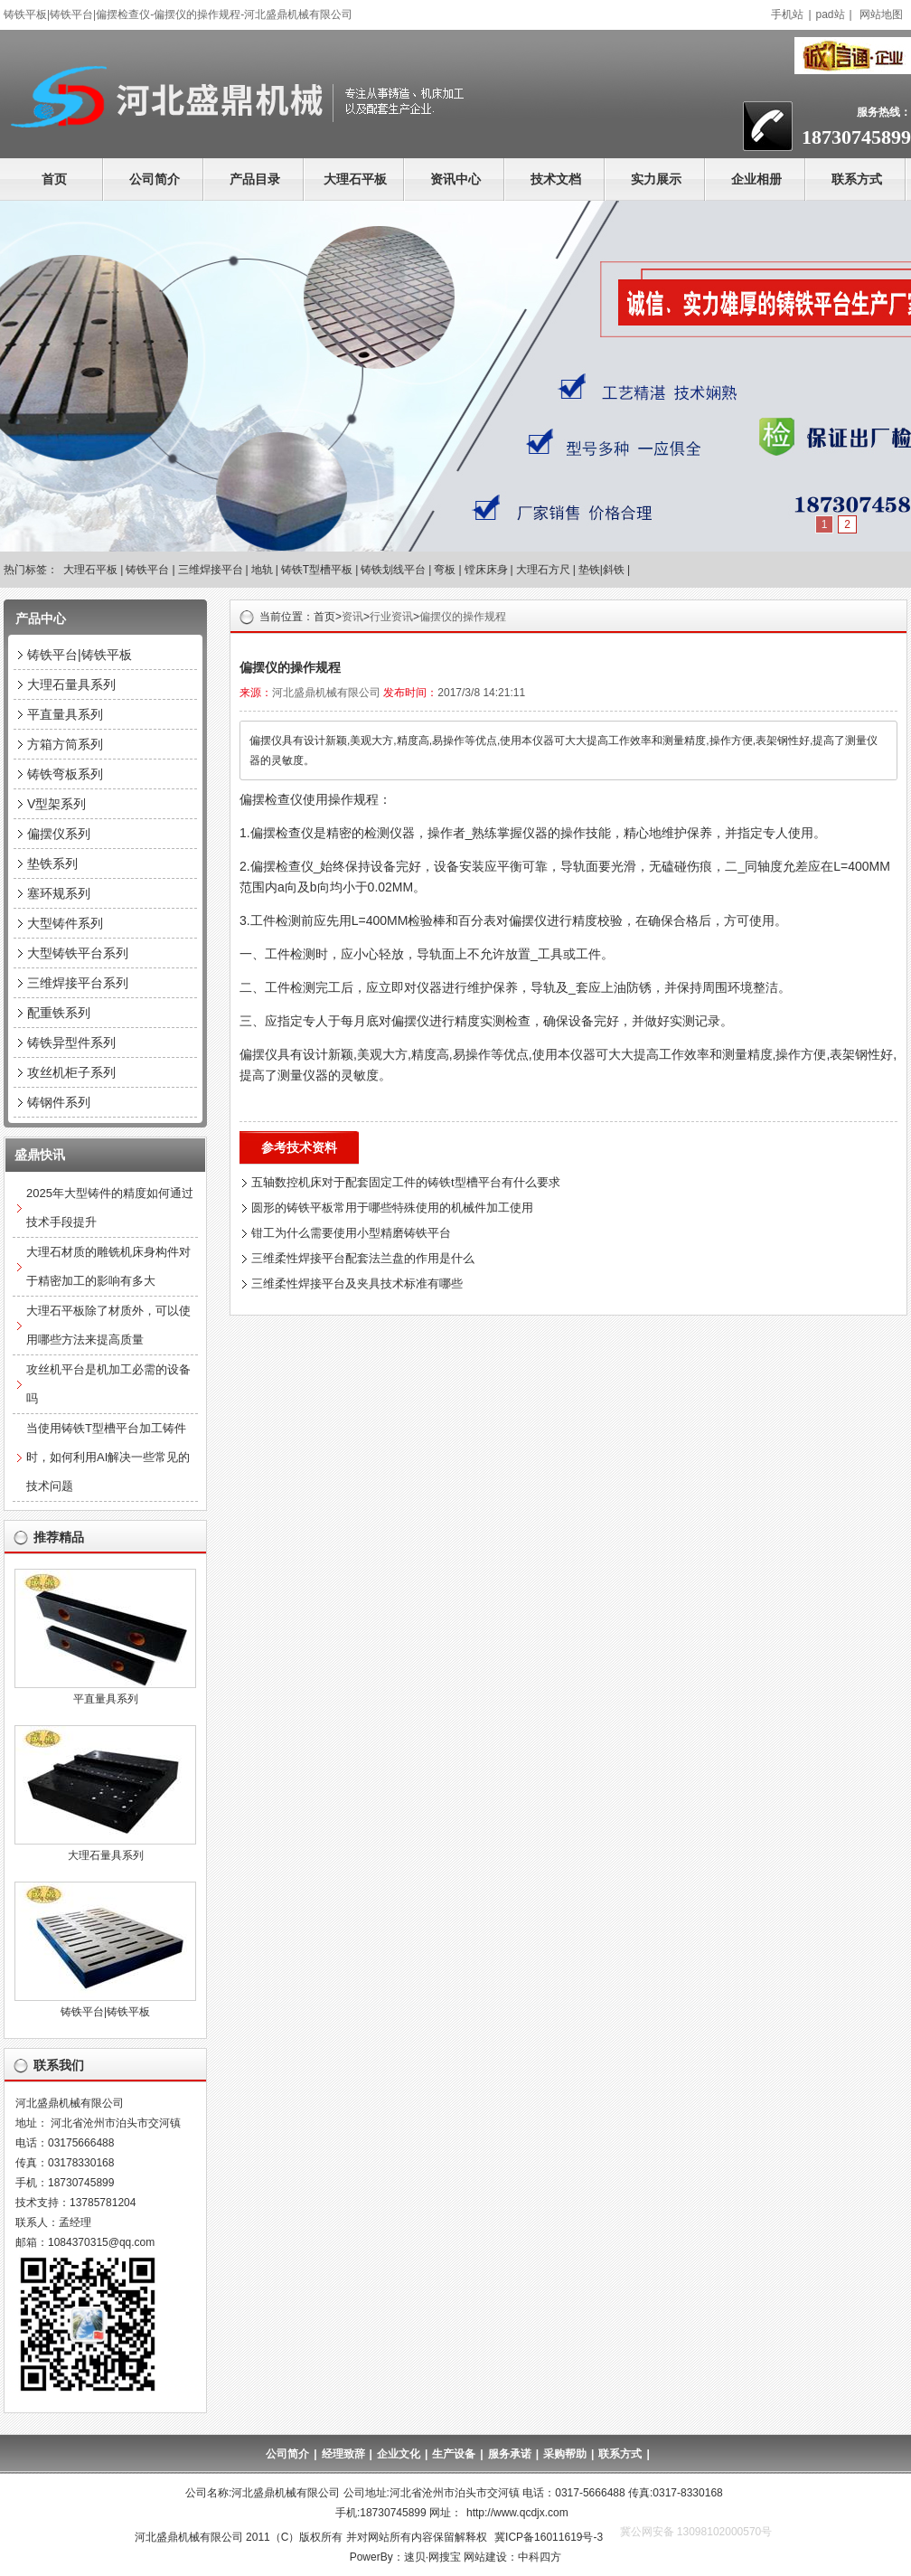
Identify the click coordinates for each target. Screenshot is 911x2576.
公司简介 (154, 179)
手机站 (787, 14)
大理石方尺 (543, 569)
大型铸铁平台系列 (77, 953)
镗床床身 (486, 569)
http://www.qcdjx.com (517, 2512)
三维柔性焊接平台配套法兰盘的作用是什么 (362, 1258)
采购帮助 (565, 2454)
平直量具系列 (65, 714)
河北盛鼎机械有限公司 (326, 692)
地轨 (262, 569)
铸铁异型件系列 (71, 1042)
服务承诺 (509, 2454)
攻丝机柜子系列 (71, 1072)
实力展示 (656, 179)
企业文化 (398, 2454)
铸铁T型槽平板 (316, 569)
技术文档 (556, 179)
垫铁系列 (52, 863)
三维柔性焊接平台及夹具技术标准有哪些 (357, 1283)
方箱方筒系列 (65, 744)
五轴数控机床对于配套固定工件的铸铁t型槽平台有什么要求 (405, 1182)
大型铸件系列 (65, 923)
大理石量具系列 (71, 684)
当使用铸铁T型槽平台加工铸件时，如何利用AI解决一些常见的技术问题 (108, 1457)
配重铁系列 (58, 1012)
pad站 (830, 14)
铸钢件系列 (58, 1102)
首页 (54, 179)
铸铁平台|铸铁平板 (79, 654)
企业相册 (756, 179)
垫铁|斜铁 (601, 569)
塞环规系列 (58, 893)
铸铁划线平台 (393, 569)
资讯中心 (455, 179)
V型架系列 (56, 804)
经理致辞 (343, 2454)
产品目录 (255, 179)
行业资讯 (391, 616)
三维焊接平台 (210, 569)
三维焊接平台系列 (77, 983)
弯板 (445, 569)
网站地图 (881, 14)
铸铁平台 (147, 569)
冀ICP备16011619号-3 (548, 2537)
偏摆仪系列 (58, 833)
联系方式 (856, 179)
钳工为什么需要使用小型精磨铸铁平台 (351, 1233)
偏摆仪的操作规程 (462, 616)
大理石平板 (355, 179)
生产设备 (453, 2454)
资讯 (352, 616)
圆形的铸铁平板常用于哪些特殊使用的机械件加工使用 (392, 1207)
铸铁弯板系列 (65, 774)
